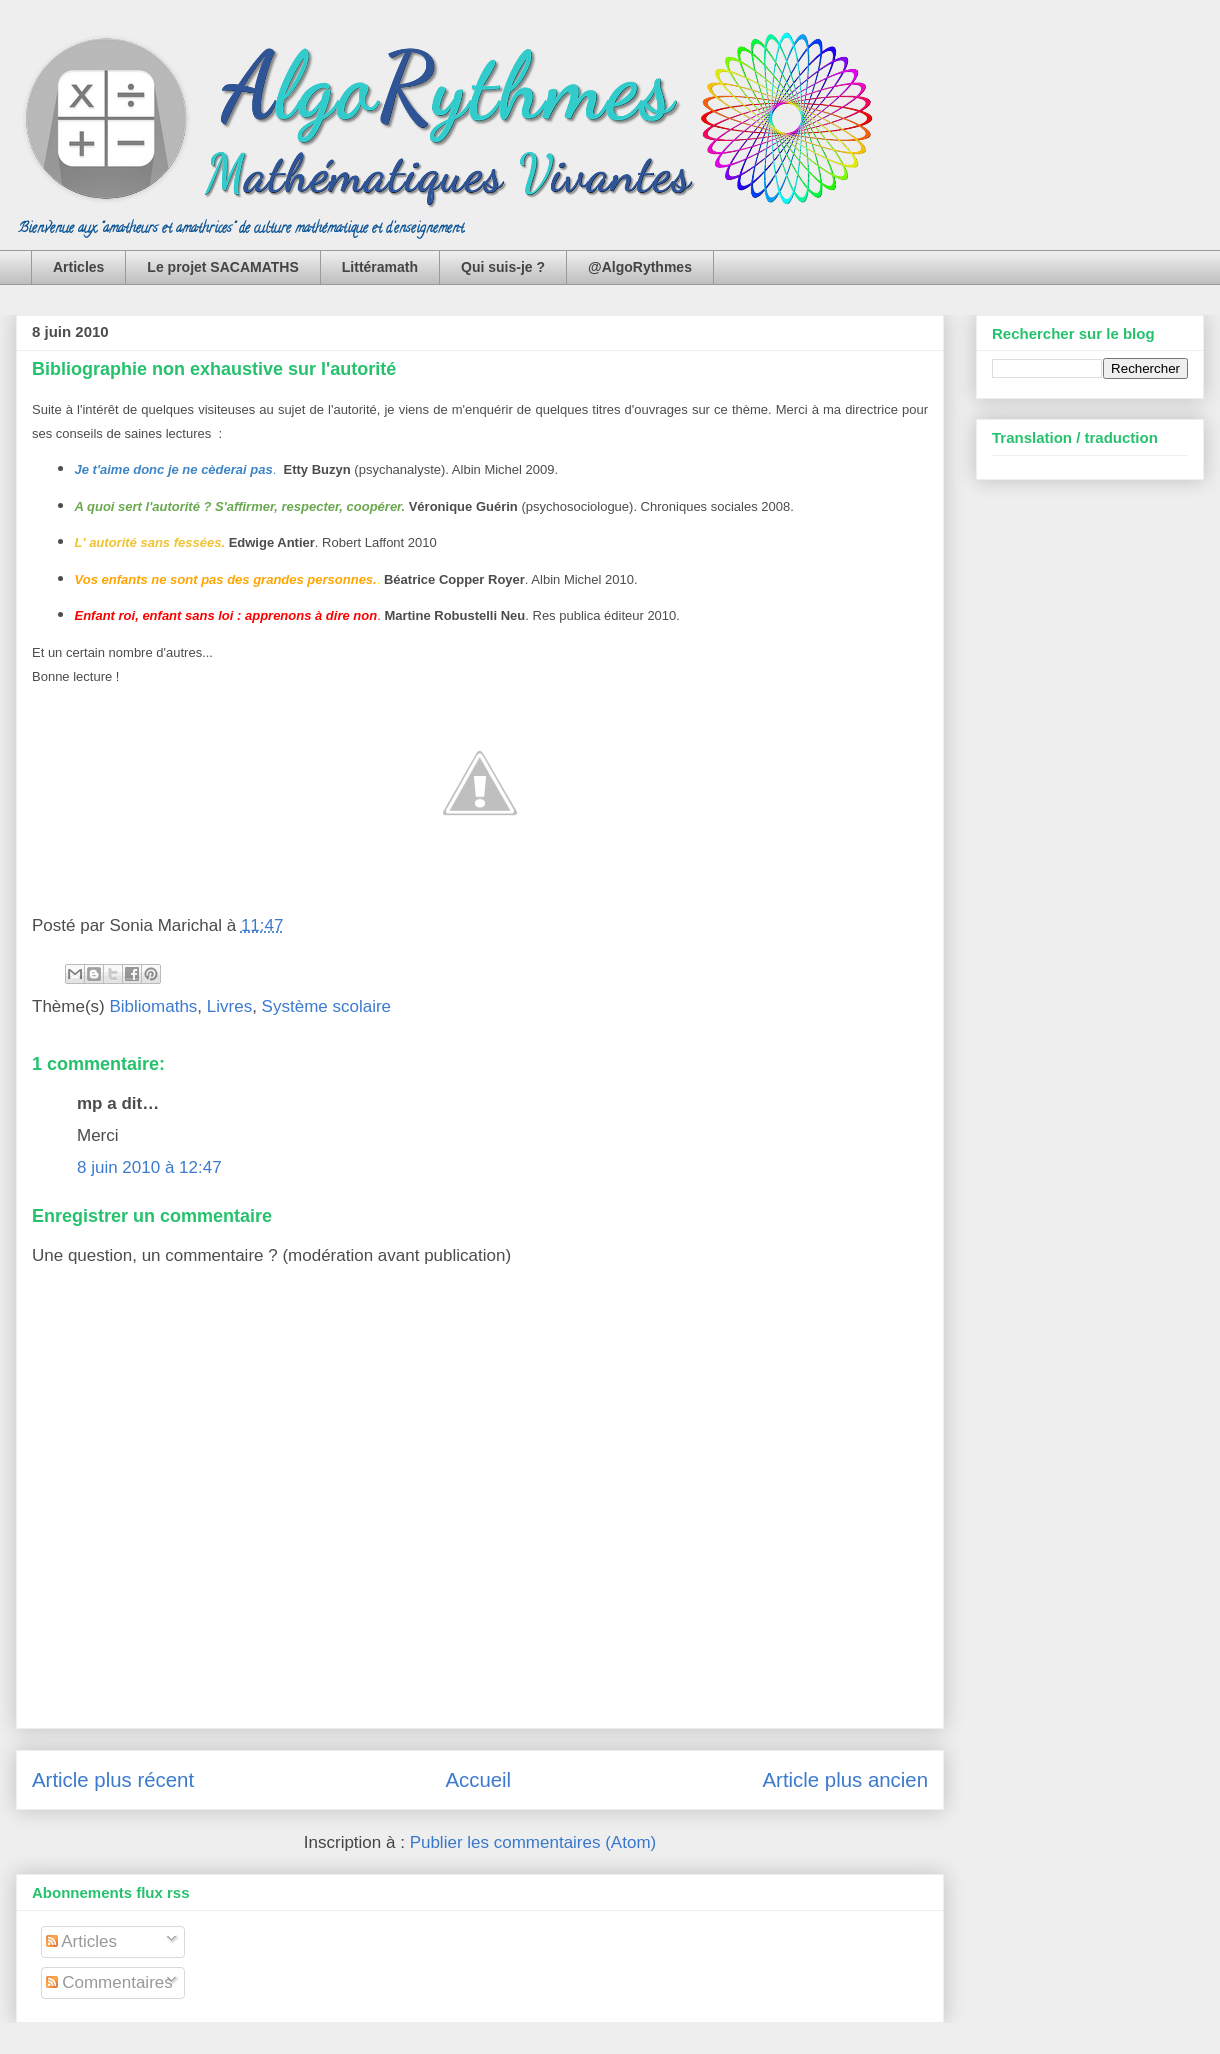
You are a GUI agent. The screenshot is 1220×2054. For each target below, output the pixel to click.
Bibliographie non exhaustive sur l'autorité (214, 369)
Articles (78, 267)
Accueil (478, 1780)
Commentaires (109, 1982)
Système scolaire (326, 1006)
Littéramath (380, 267)
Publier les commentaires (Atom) (533, 1842)
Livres (229, 1006)
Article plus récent (113, 1780)
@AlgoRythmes (640, 267)
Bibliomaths (153, 1006)
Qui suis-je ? (503, 267)
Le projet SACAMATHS (222, 267)
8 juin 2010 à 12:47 (149, 1167)
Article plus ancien (845, 1780)
